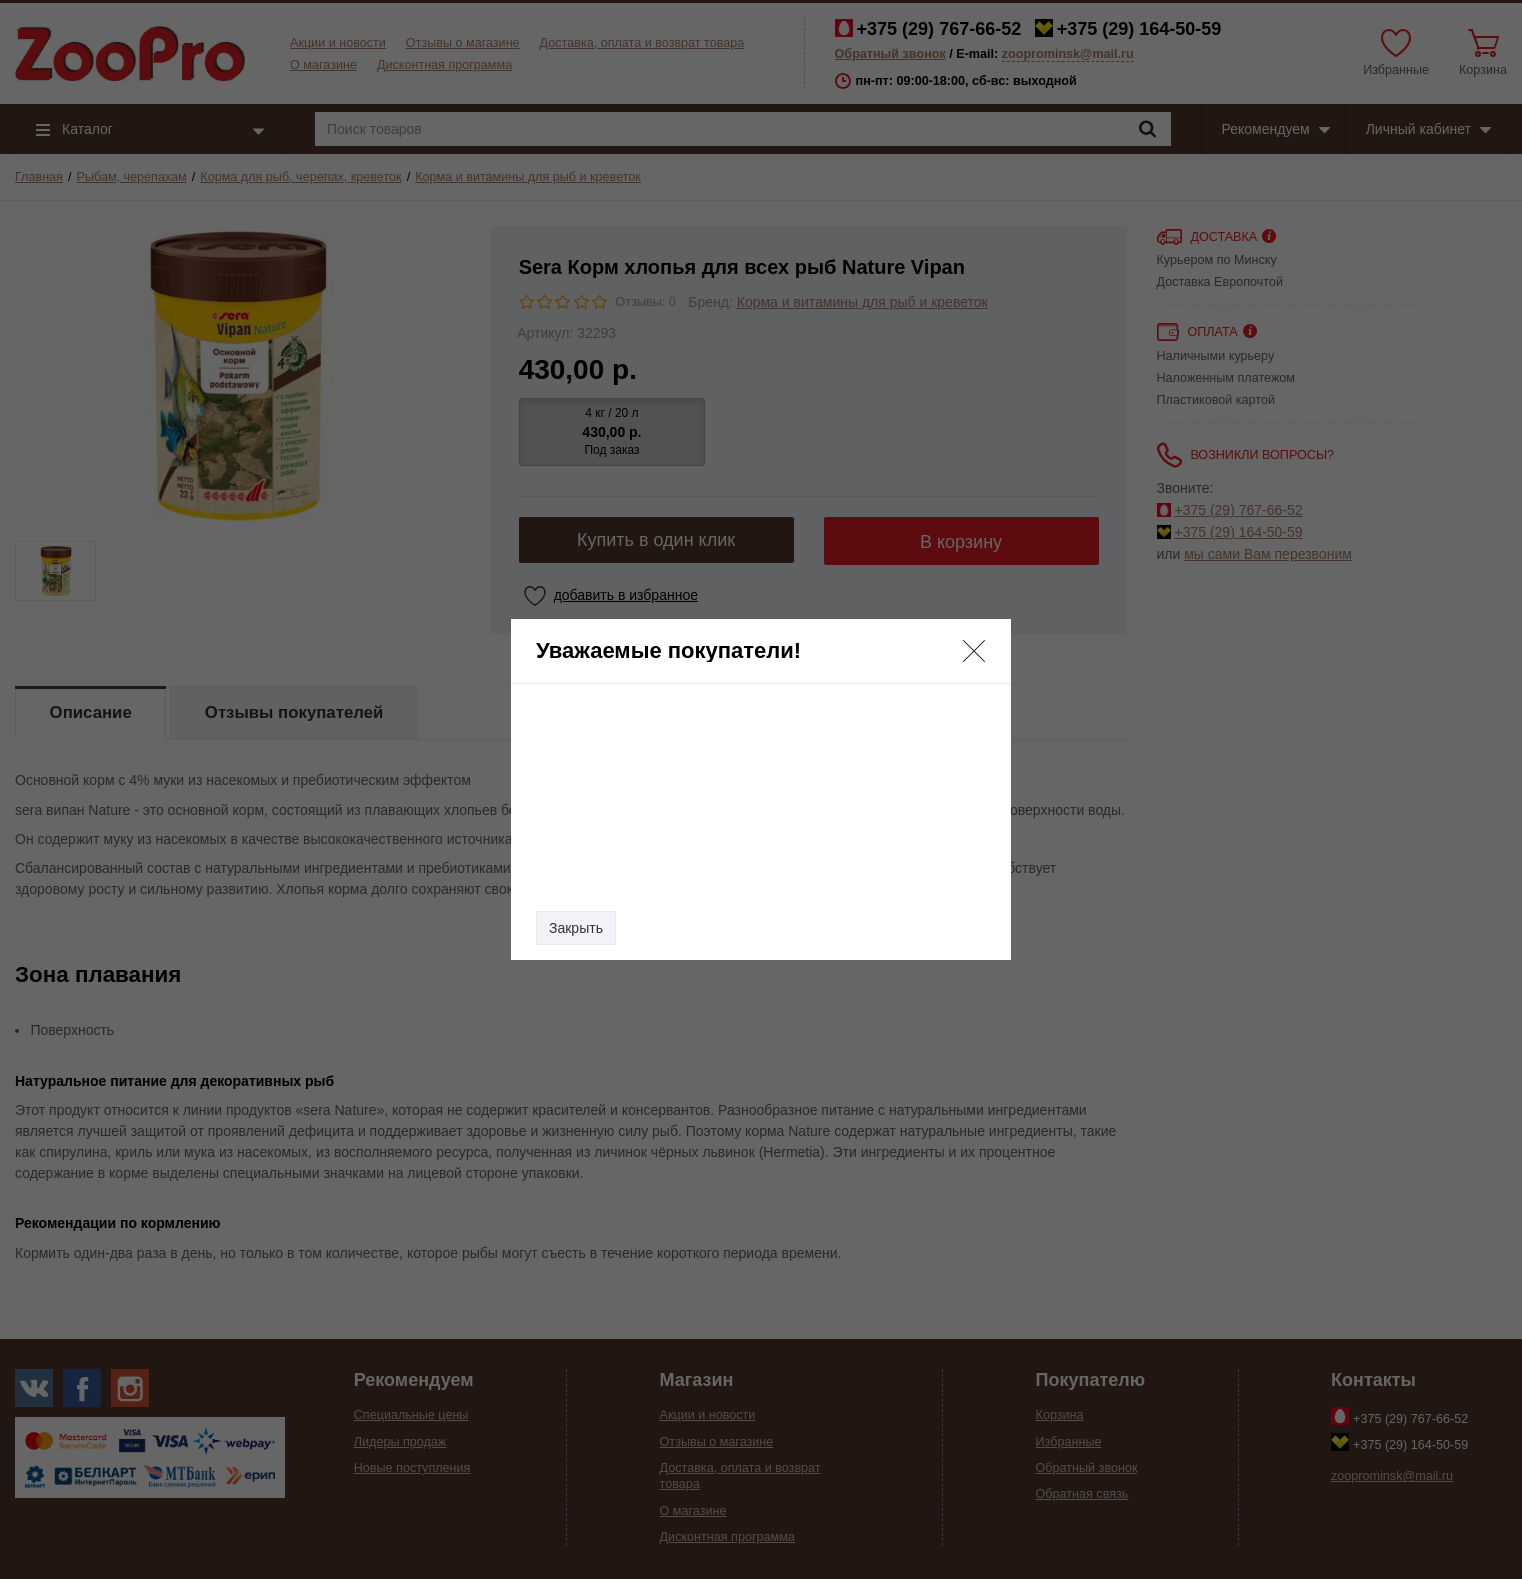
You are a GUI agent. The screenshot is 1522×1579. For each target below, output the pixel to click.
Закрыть (576, 928)
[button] (974, 651)
